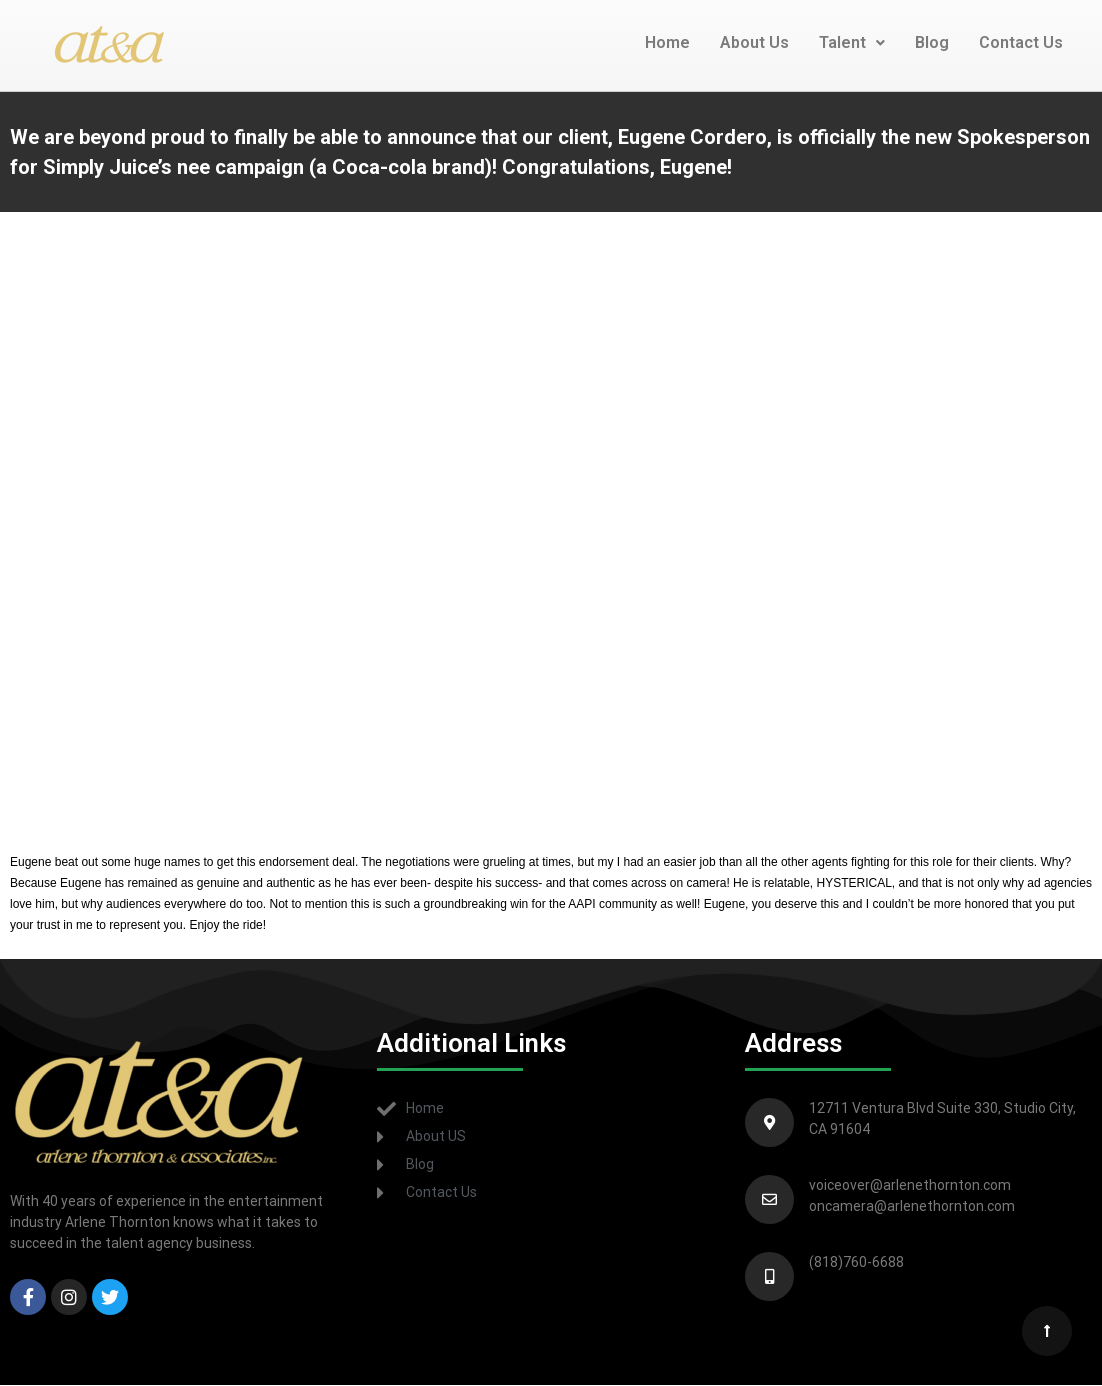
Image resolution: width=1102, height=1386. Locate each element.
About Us (754, 42)
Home (667, 42)
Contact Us (1021, 42)
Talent (852, 42)
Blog (932, 42)
